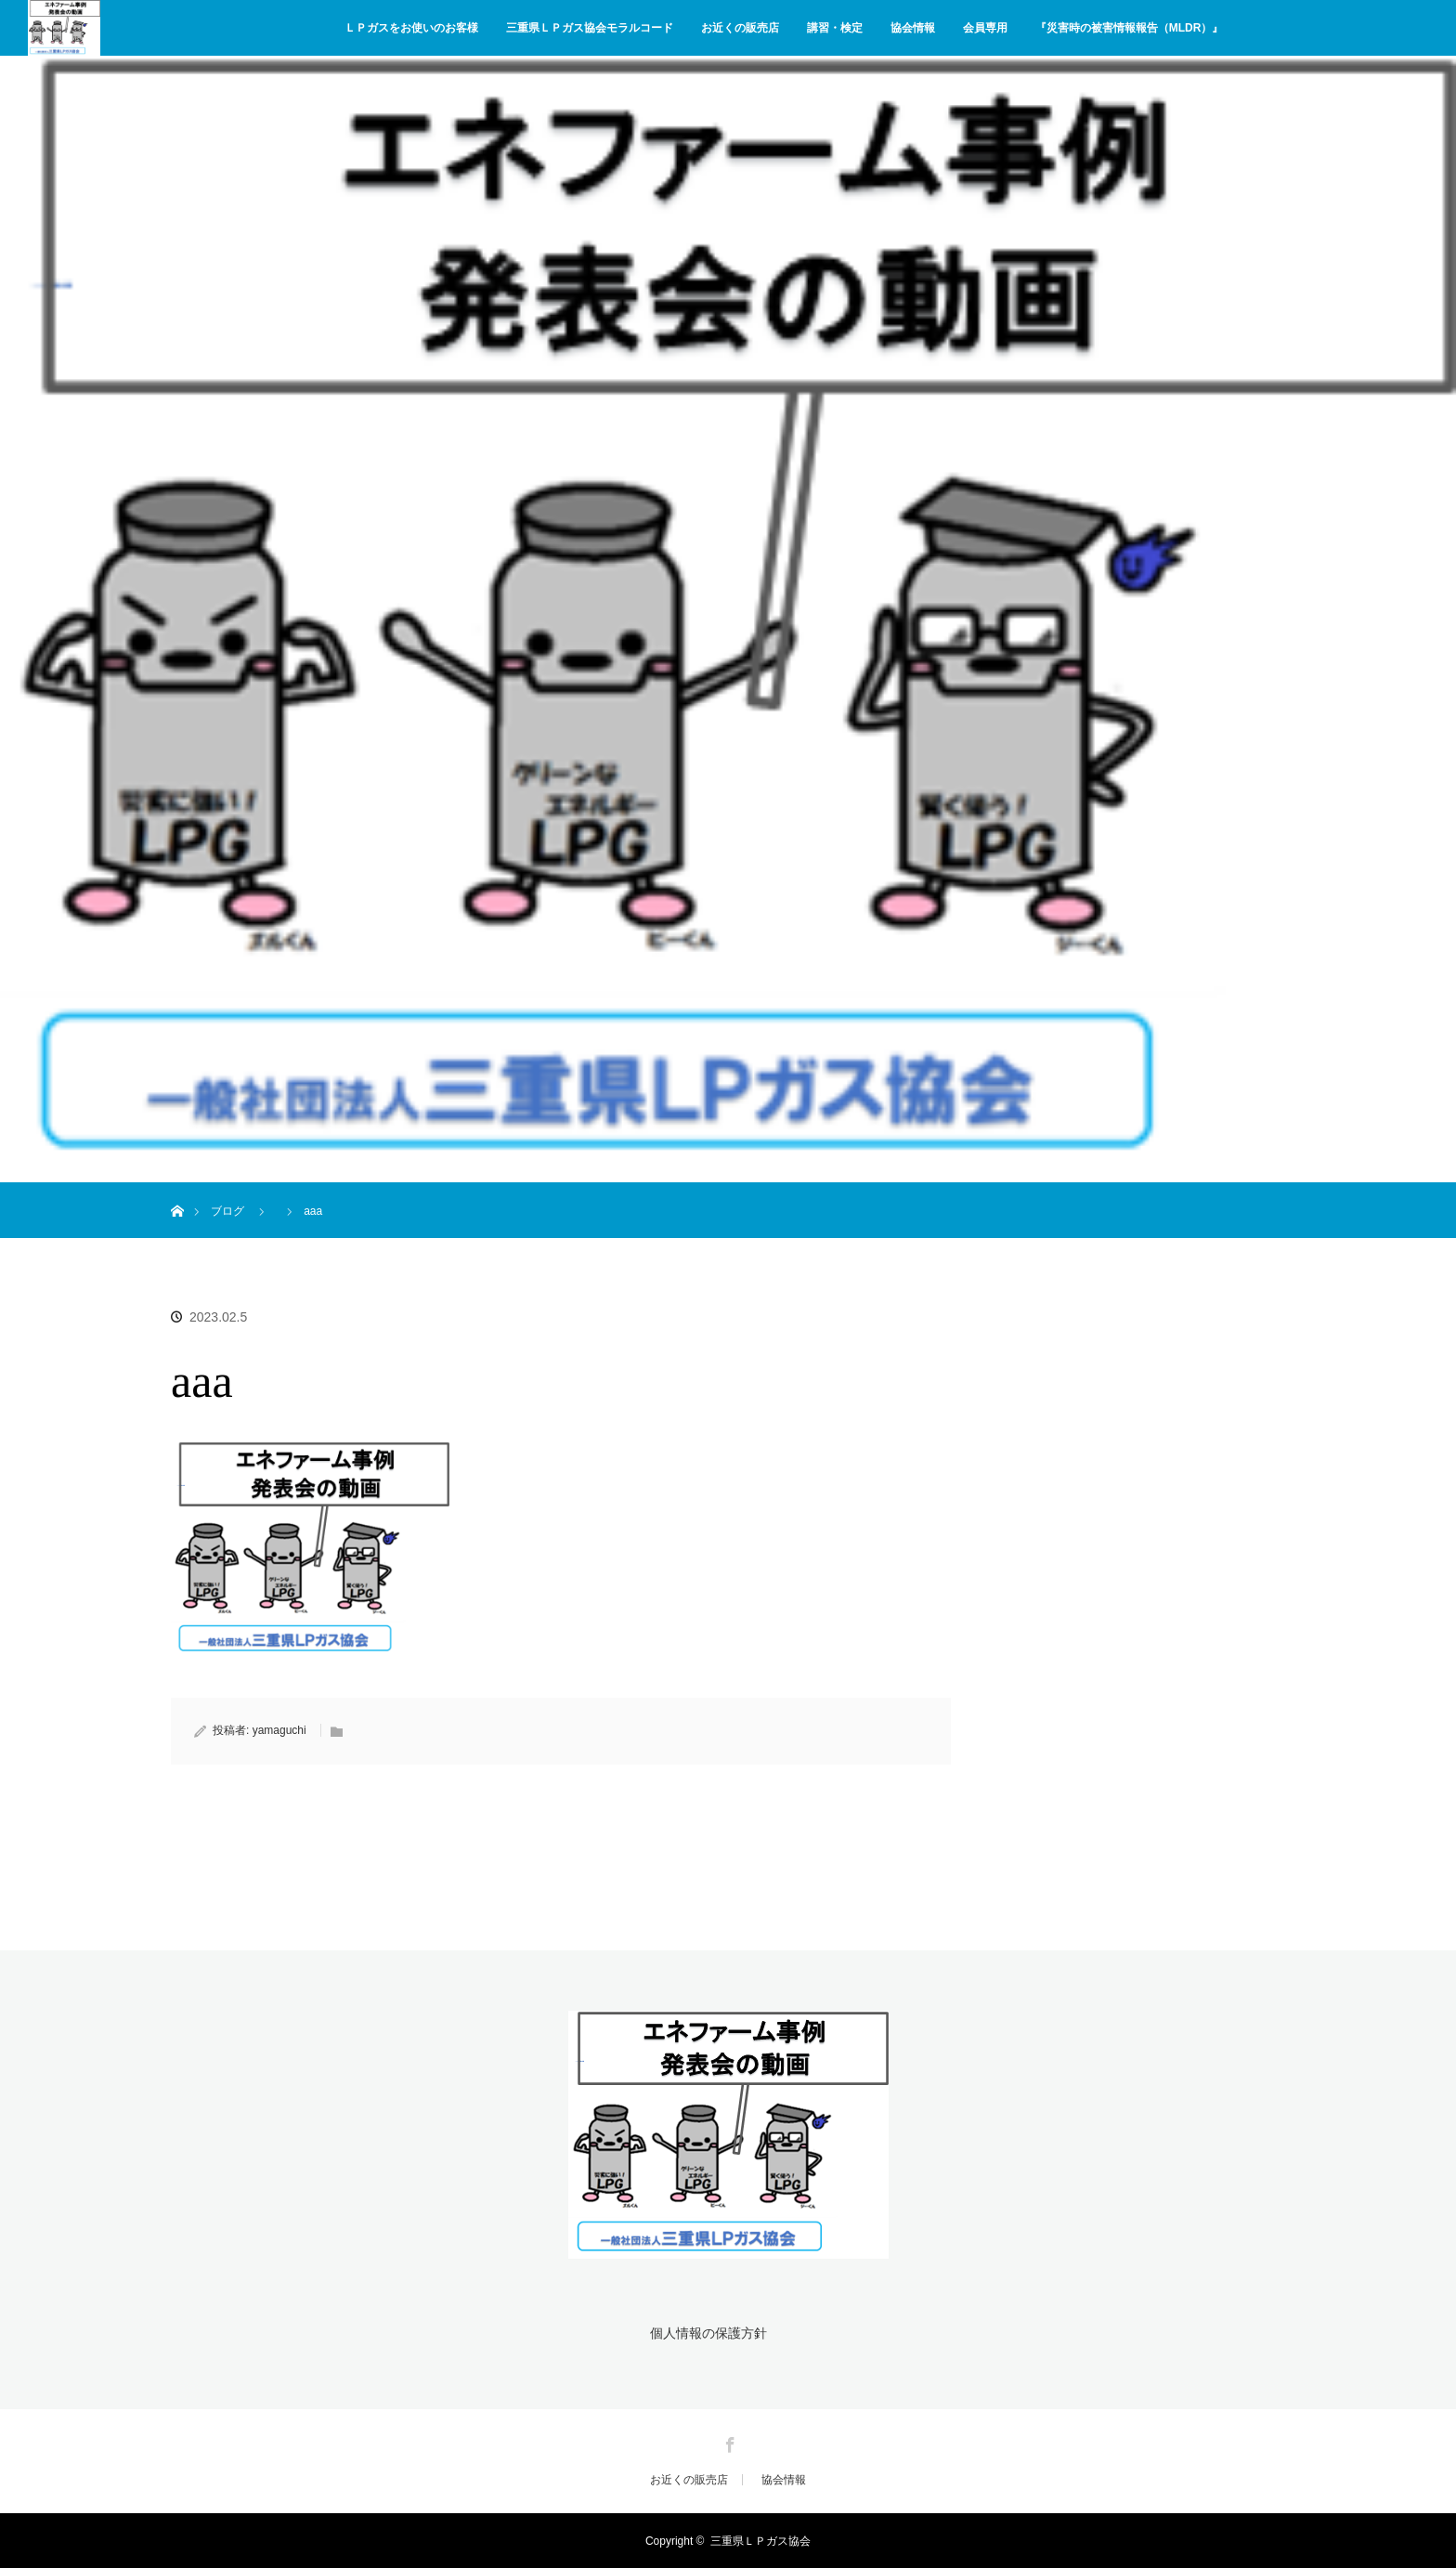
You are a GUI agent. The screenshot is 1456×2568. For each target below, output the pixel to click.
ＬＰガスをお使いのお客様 (411, 27)
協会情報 (912, 27)
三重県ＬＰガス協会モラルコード (589, 27)
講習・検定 (835, 27)
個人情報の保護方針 (707, 2333)
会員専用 (985, 27)
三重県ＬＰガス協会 (760, 2540)
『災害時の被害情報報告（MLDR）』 (1129, 27)
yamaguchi (279, 1730)
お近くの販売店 (740, 27)
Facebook (728, 2441)
